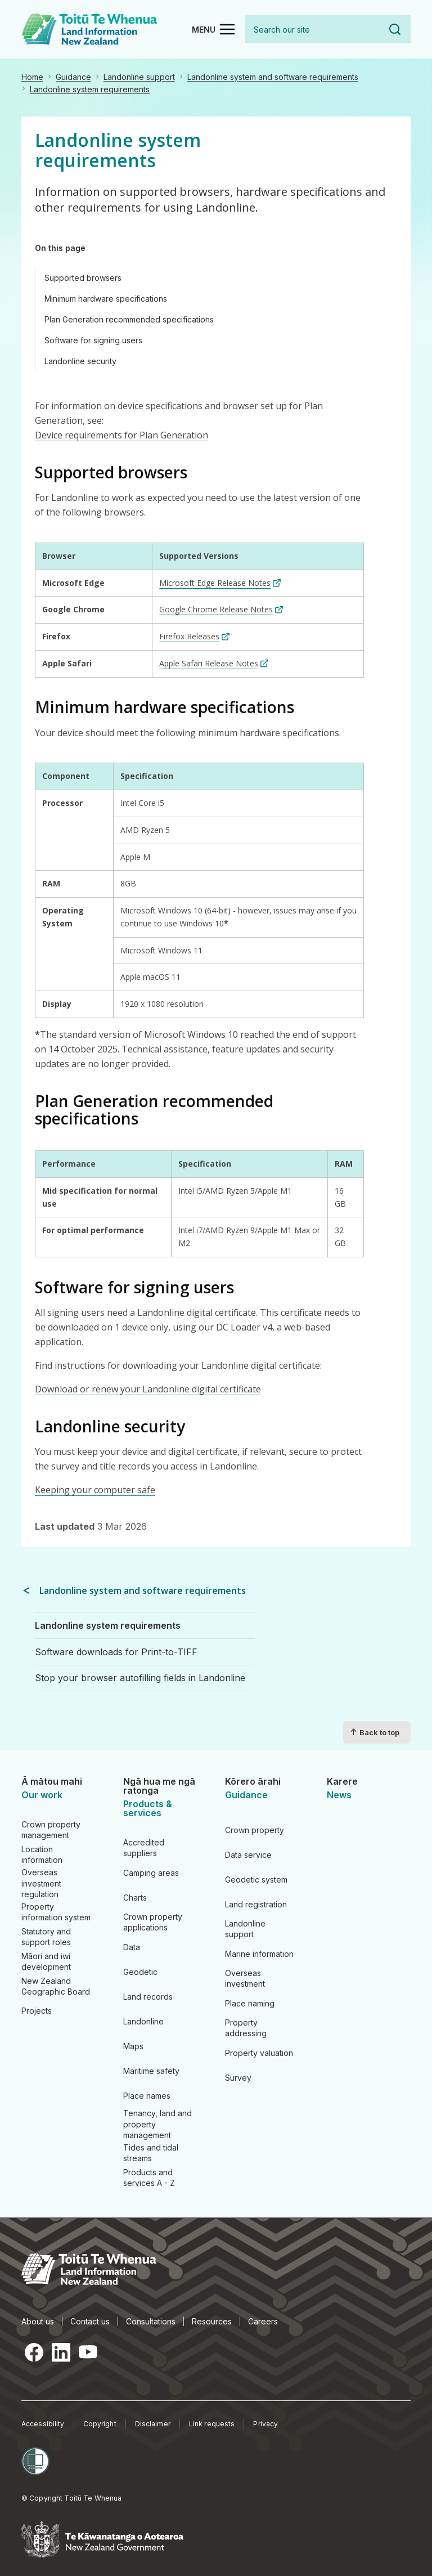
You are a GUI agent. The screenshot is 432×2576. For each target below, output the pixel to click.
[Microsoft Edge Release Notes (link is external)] (220, 582)
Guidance (73, 77)
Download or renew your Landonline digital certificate (148, 1389)
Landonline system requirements (90, 89)
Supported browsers (83, 278)
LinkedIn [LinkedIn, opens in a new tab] (60, 2352)
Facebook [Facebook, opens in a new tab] (33, 2352)
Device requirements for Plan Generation (121, 435)
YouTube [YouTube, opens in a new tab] (87, 2352)
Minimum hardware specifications (105, 298)
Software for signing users (93, 340)
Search (395, 29)
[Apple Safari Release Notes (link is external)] (213, 663)
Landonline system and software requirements (272, 77)
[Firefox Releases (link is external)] (194, 636)
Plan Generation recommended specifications (129, 319)
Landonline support (139, 77)
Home (32, 77)
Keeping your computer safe (95, 1490)
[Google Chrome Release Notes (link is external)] (221, 609)
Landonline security (80, 361)
